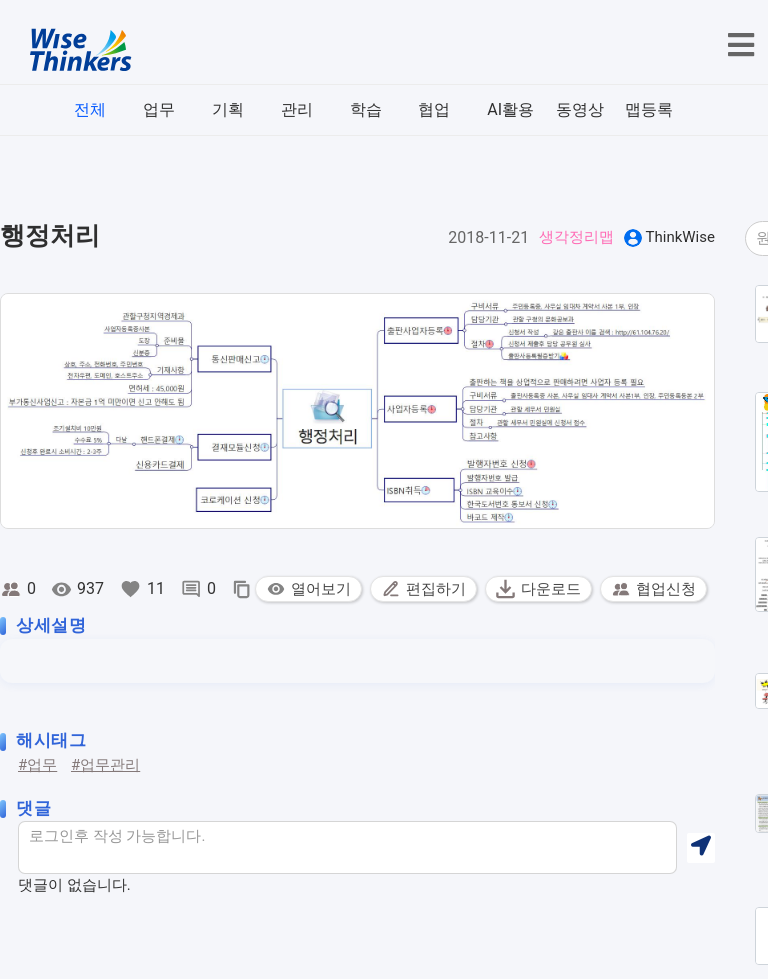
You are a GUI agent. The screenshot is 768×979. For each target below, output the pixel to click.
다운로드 (538, 589)
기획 (228, 109)
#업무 (37, 765)
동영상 (580, 109)
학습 (366, 109)
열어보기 (308, 589)
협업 (434, 109)
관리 (297, 109)
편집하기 (423, 589)
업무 (159, 109)
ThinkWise (680, 237)
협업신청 (653, 589)
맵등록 (649, 109)
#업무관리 (105, 765)
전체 (90, 109)
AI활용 (510, 109)
